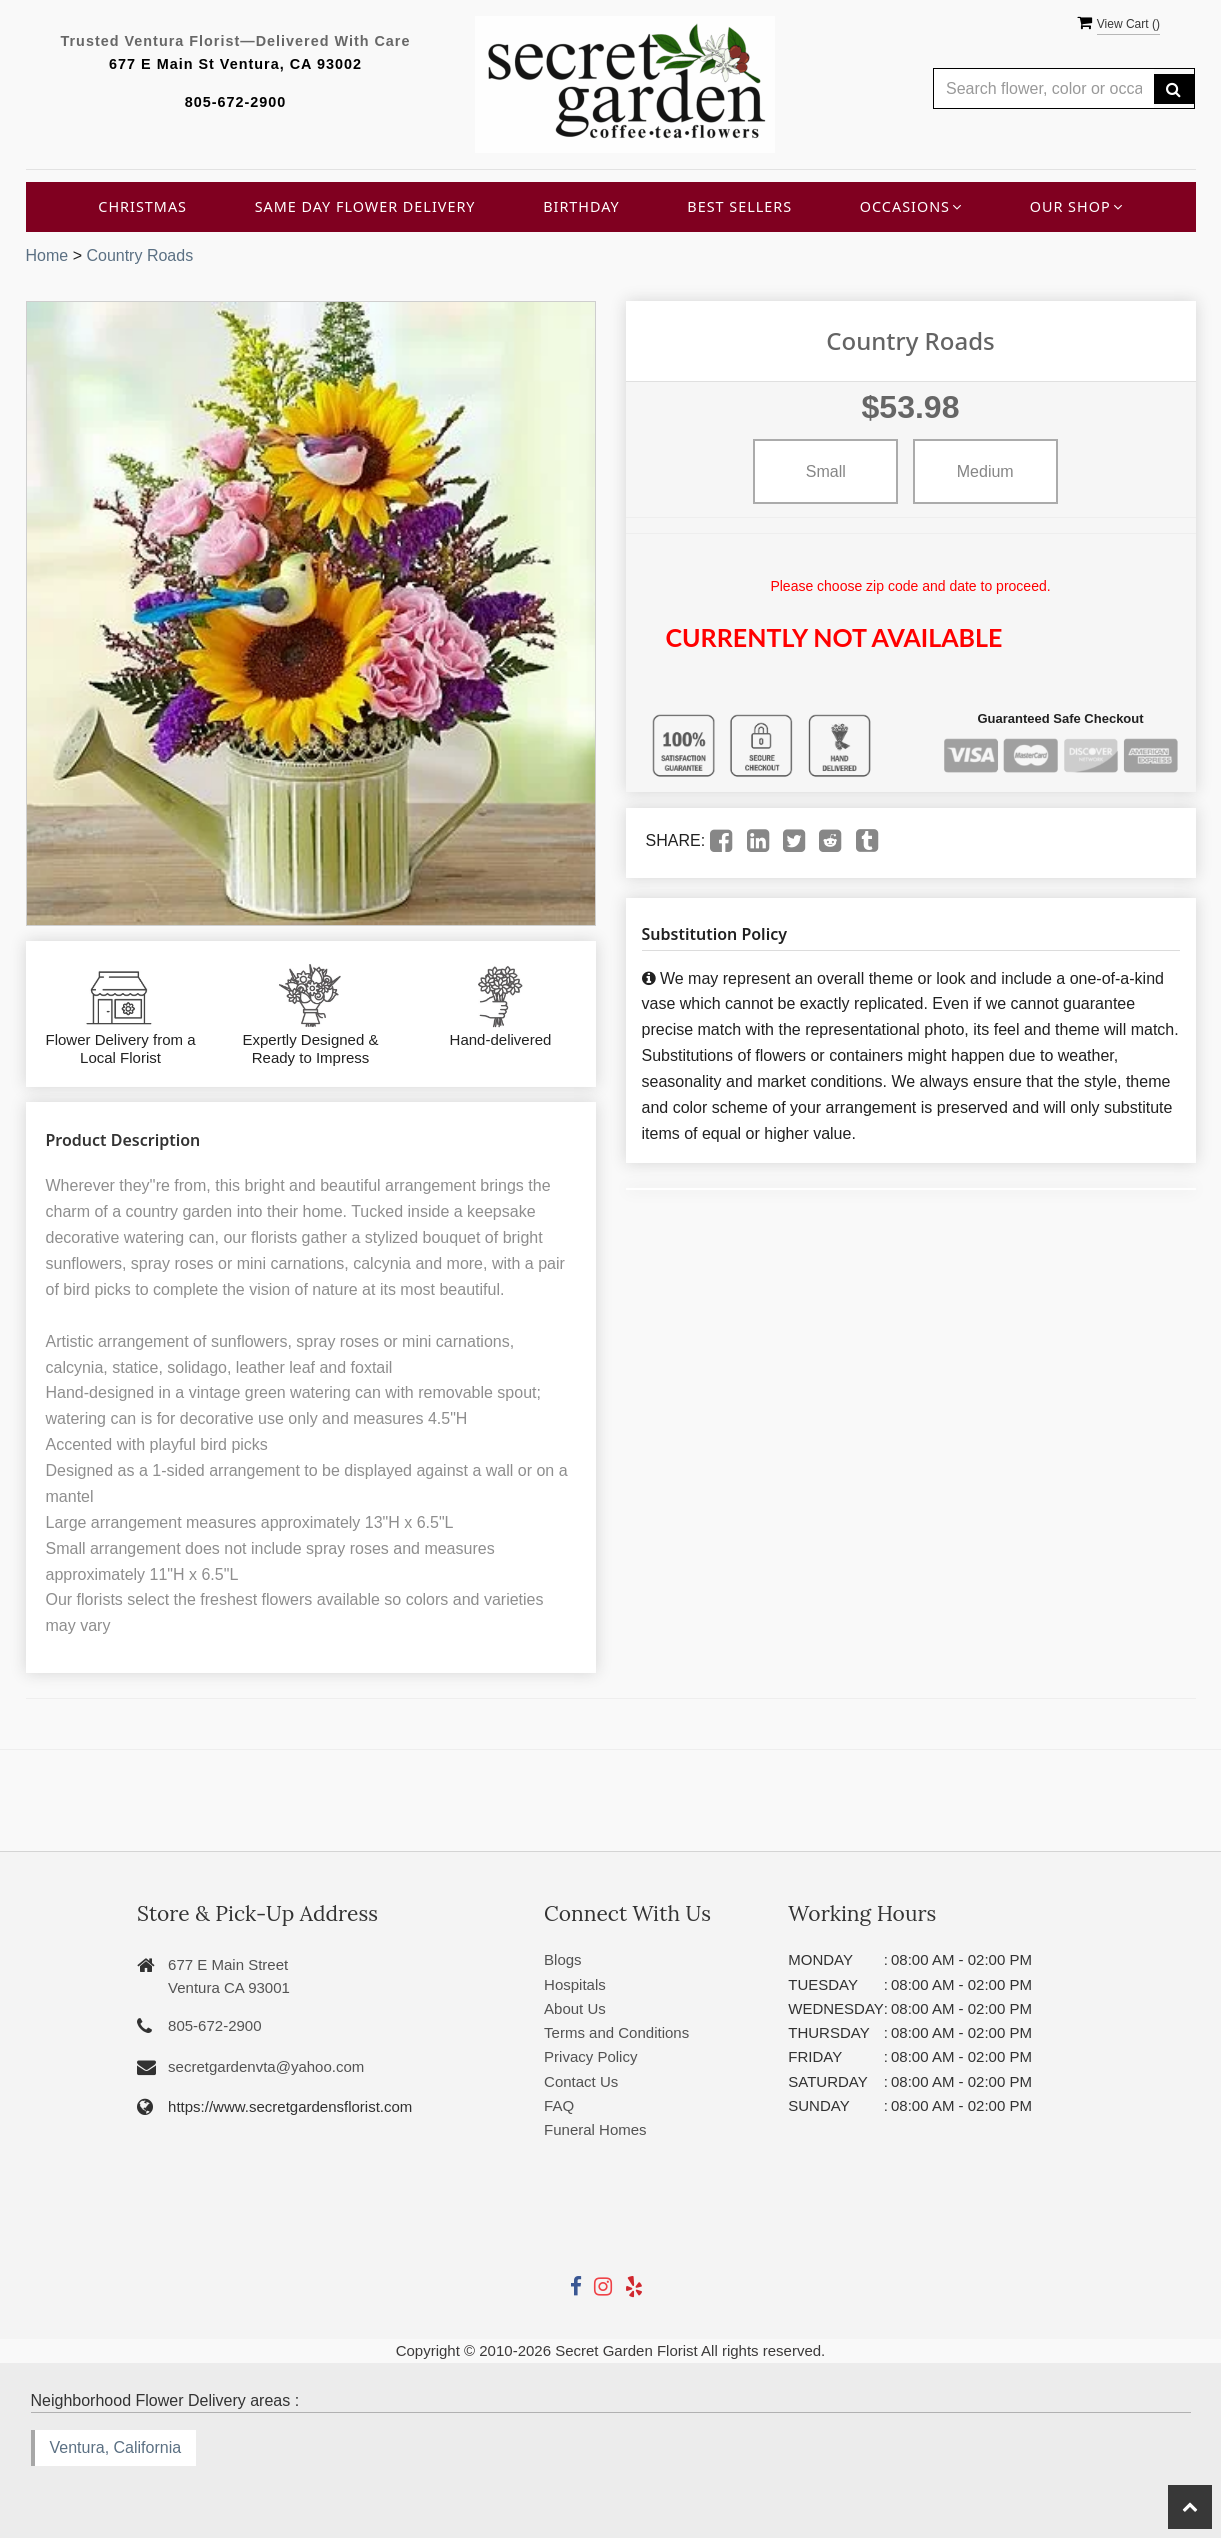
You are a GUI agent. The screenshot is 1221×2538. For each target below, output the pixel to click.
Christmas (142, 206)
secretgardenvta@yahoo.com (266, 2066)
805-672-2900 (236, 102)
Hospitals (575, 1984)
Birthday (581, 206)
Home (47, 255)
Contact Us (581, 2081)
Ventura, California (116, 2447)
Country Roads (139, 255)
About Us (575, 2008)
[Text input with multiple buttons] (1044, 88)
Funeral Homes (595, 2129)
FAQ (559, 2105)
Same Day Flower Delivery (365, 206)
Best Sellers (739, 206)
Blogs (563, 1959)
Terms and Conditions (616, 2032)
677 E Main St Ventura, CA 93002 (235, 64)
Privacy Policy (590, 2056)
